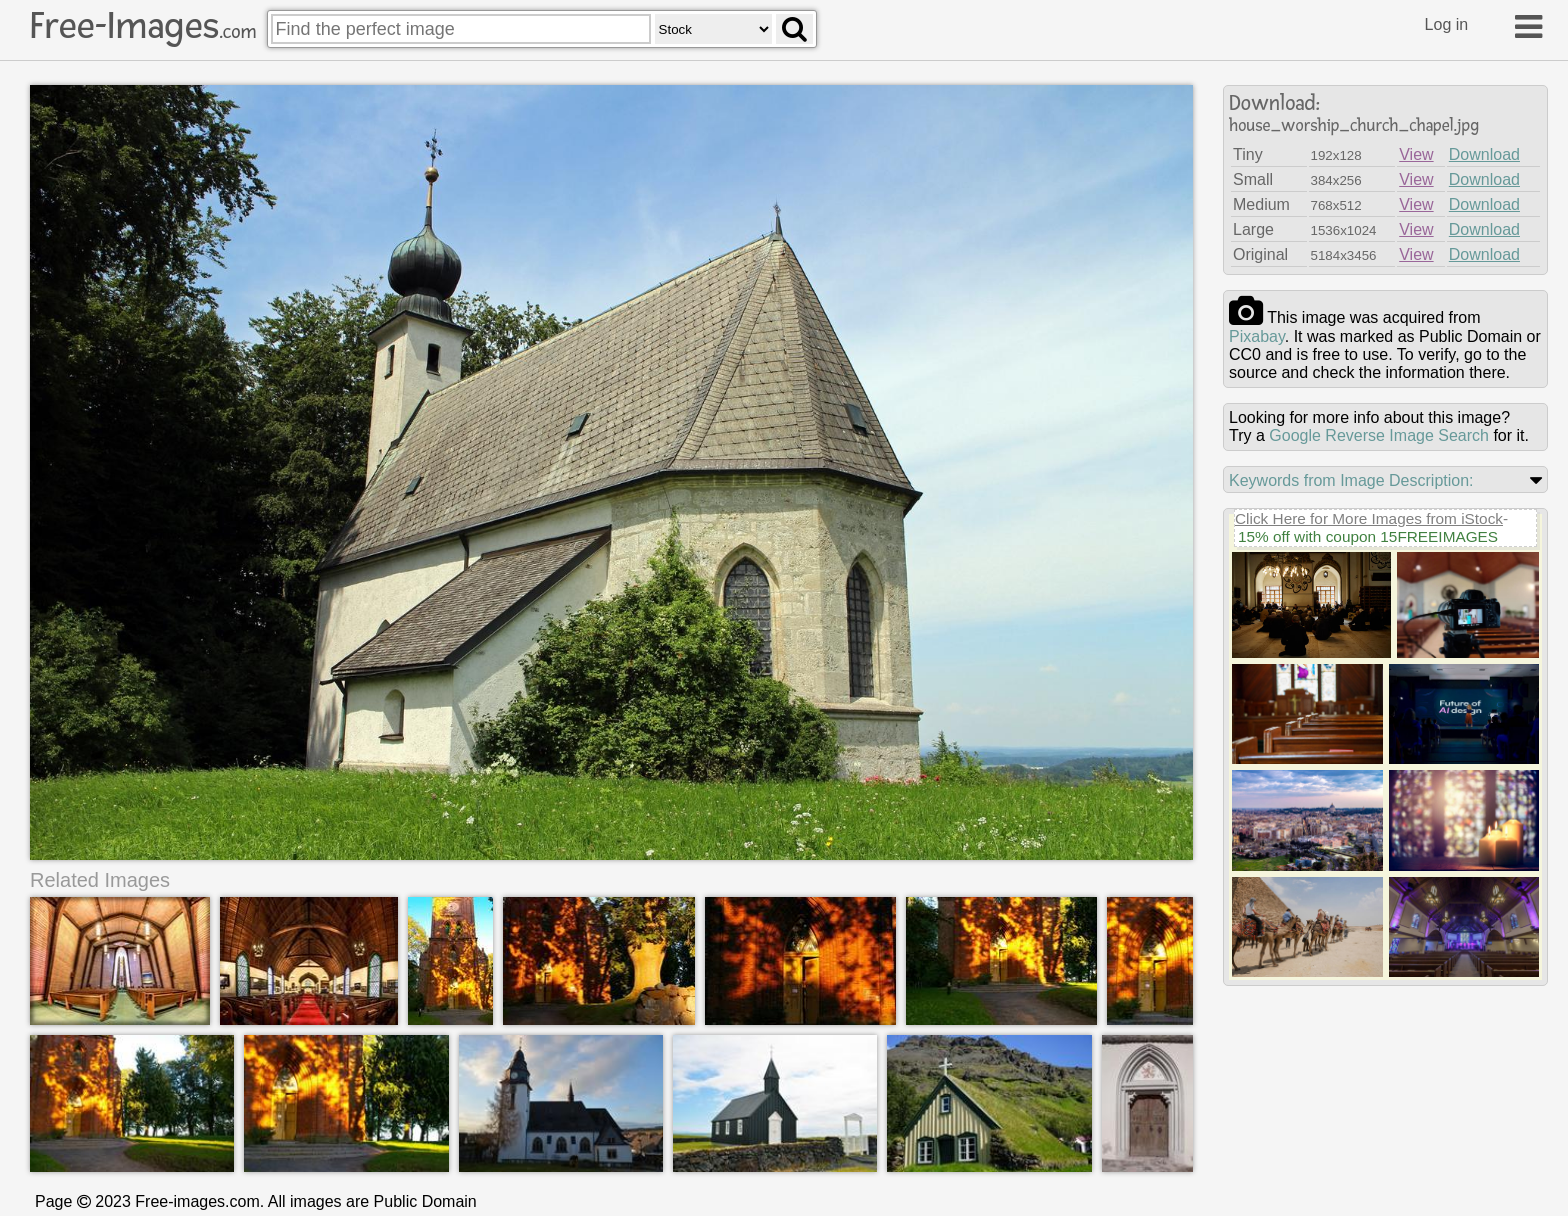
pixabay (1257, 336)
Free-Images (143, 26)
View (1416, 154)
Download (1484, 154)
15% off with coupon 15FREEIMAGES (1368, 536)
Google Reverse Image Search (1379, 435)
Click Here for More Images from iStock (1369, 518)
